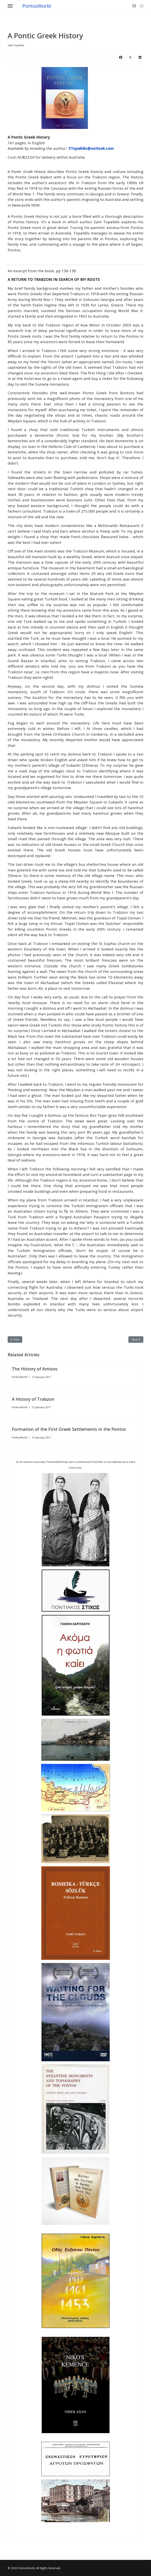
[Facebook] (134, 5)
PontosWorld (36, 6)
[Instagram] (141, 5)
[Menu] (10, 6)
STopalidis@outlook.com (91, 148)
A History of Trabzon (33, 1399)
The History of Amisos (34, 1369)
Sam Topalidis (16, 45)
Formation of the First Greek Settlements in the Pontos (69, 1429)
